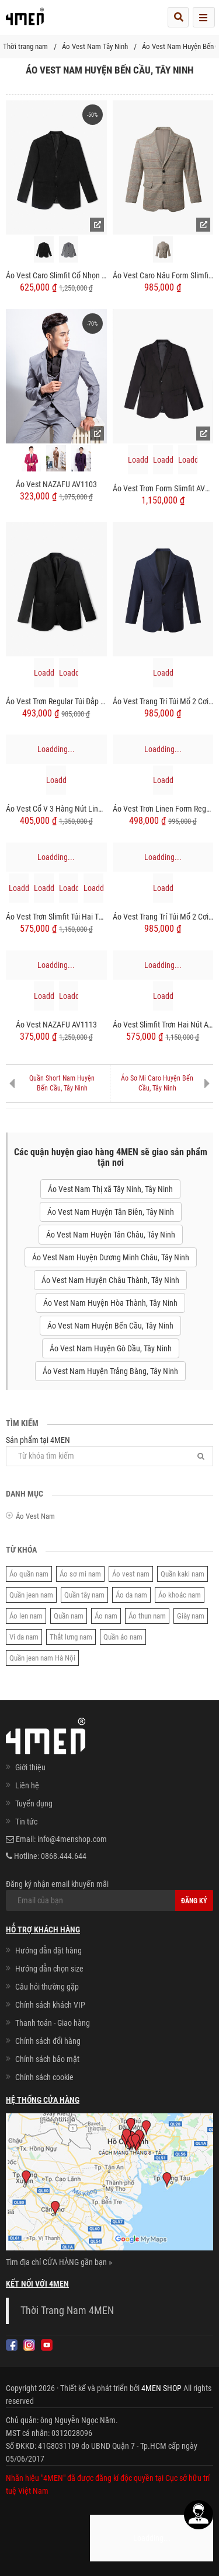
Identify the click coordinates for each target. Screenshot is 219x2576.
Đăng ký (194, 1901)
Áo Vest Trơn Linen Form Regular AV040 (163, 808)
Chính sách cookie (44, 2077)
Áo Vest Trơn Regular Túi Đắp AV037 (56, 701)
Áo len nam (26, 1616)
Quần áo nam (122, 1637)
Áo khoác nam (179, 1595)
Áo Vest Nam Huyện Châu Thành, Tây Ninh (110, 1280)
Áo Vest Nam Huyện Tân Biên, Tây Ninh (110, 1212)
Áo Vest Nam (35, 1516)
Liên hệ (27, 1785)
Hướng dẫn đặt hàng (48, 1950)
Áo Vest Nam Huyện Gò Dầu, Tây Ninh (111, 1348)
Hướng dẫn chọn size (49, 1968)
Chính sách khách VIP (50, 2004)
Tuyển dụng (34, 1803)
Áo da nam (131, 1595)
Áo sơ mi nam (80, 1574)
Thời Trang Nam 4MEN (67, 2310)
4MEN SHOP (161, 2388)
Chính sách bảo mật (47, 2059)
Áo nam (106, 1616)
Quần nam (69, 1616)
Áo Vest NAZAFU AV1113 (56, 1024)
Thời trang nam (25, 46)
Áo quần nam (28, 1574)
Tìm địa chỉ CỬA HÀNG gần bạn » (59, 2262)
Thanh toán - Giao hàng (52, 2023)
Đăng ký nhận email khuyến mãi (109, 1895)
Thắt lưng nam (71, 1637)
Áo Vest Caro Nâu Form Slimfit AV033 (163, 275)
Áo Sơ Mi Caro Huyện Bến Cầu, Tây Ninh (157, 1083)
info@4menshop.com (72, 1839)
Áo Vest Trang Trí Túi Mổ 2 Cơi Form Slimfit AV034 (163, 701)
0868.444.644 (63, 1856)
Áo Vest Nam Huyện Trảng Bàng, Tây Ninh (110, 1371)
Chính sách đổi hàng (48, 2041)
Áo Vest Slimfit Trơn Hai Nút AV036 (163, 1024)
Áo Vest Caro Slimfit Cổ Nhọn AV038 (56, 275)
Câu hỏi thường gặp (47, 1986)
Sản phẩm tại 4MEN (109, 1450)
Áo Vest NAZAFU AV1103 (56, 484)
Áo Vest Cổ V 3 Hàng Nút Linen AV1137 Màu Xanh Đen (56, 808)
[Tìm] (200, 1456)
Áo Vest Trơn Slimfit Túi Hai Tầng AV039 (56, 916)
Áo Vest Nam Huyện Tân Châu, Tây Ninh (110, 1234)
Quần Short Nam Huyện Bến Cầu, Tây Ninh (62, 1083)
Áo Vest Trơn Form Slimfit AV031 (163, 488)
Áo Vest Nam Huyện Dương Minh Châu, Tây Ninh (110, 1257)
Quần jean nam (31, 1595)
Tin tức (26, 1821)
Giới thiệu (30, 1767)
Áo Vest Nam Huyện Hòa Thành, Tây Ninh (110, 1303)
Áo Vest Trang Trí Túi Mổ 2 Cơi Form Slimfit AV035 (163, 916)
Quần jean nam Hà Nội (42, 1658)
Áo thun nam (147, 1616)
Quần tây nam (84, 1595)
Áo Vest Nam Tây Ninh (95, 46)
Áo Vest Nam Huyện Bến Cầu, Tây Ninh (110, 1325)
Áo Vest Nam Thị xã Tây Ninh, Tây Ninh (110, 1189)
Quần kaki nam (182, 1574)
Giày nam (190, 1616)
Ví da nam (24, 1637)
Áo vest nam (131, 1574)
